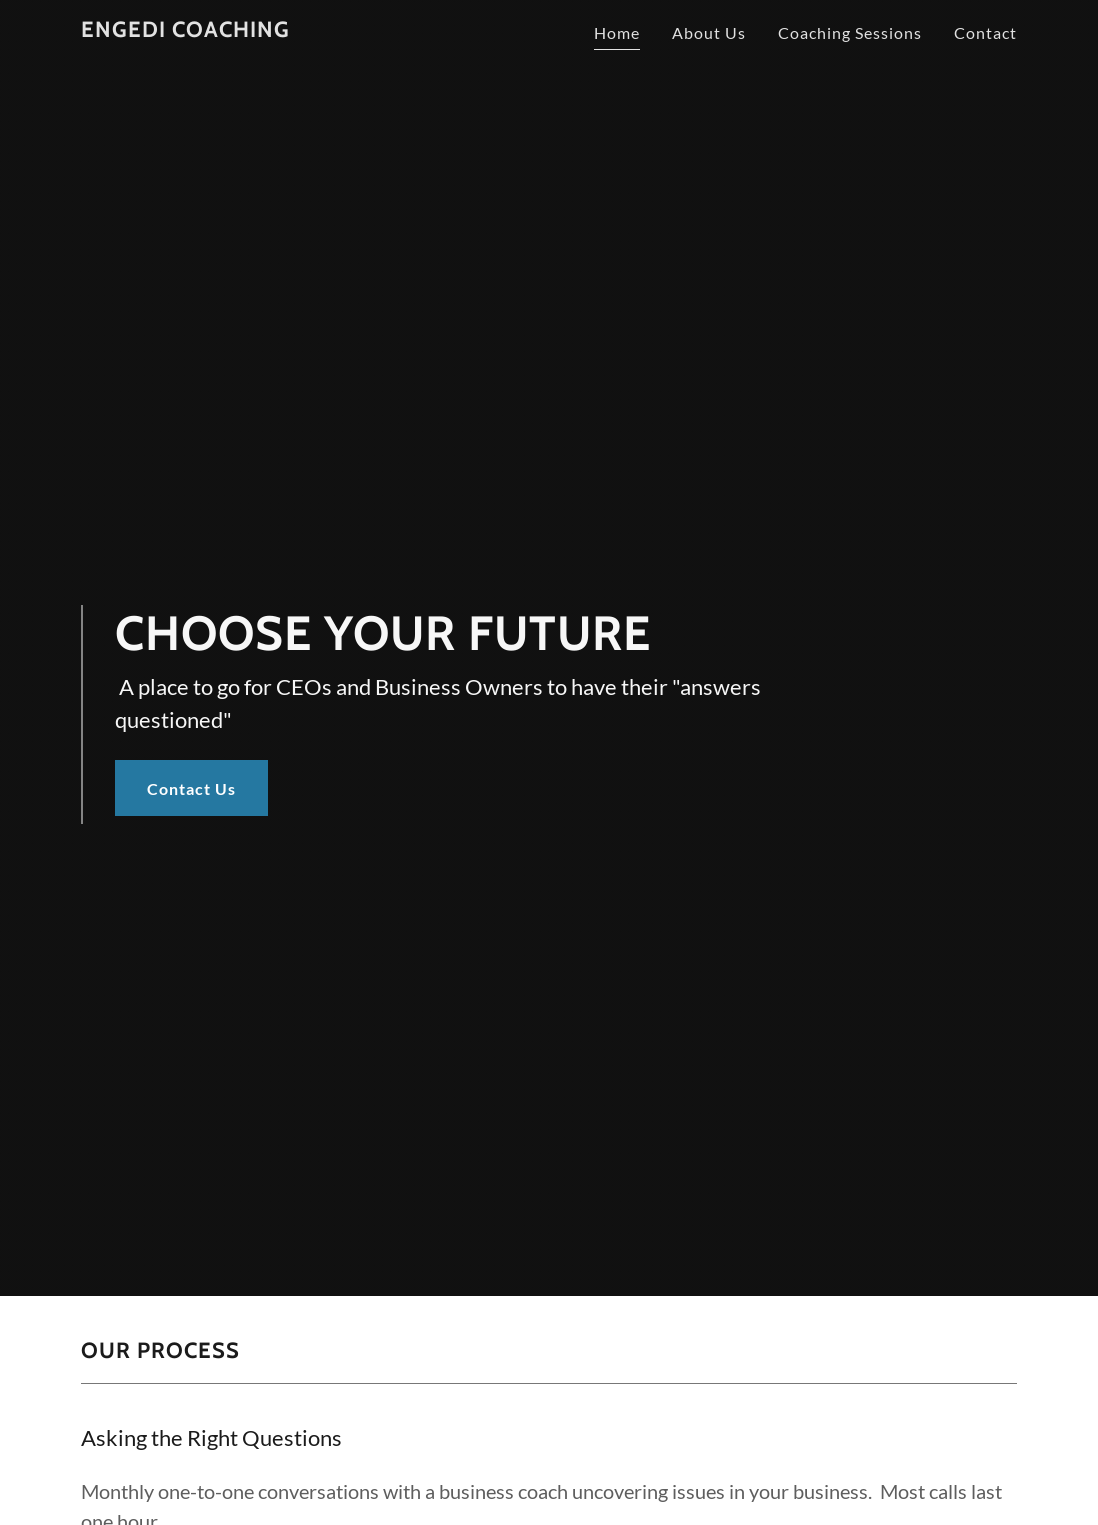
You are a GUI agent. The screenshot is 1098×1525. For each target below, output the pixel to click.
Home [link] (617, 32)
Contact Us (191, 788)
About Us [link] (709, 32)
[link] (185, 30)
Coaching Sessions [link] (850, 32)
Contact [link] (985, 32)
